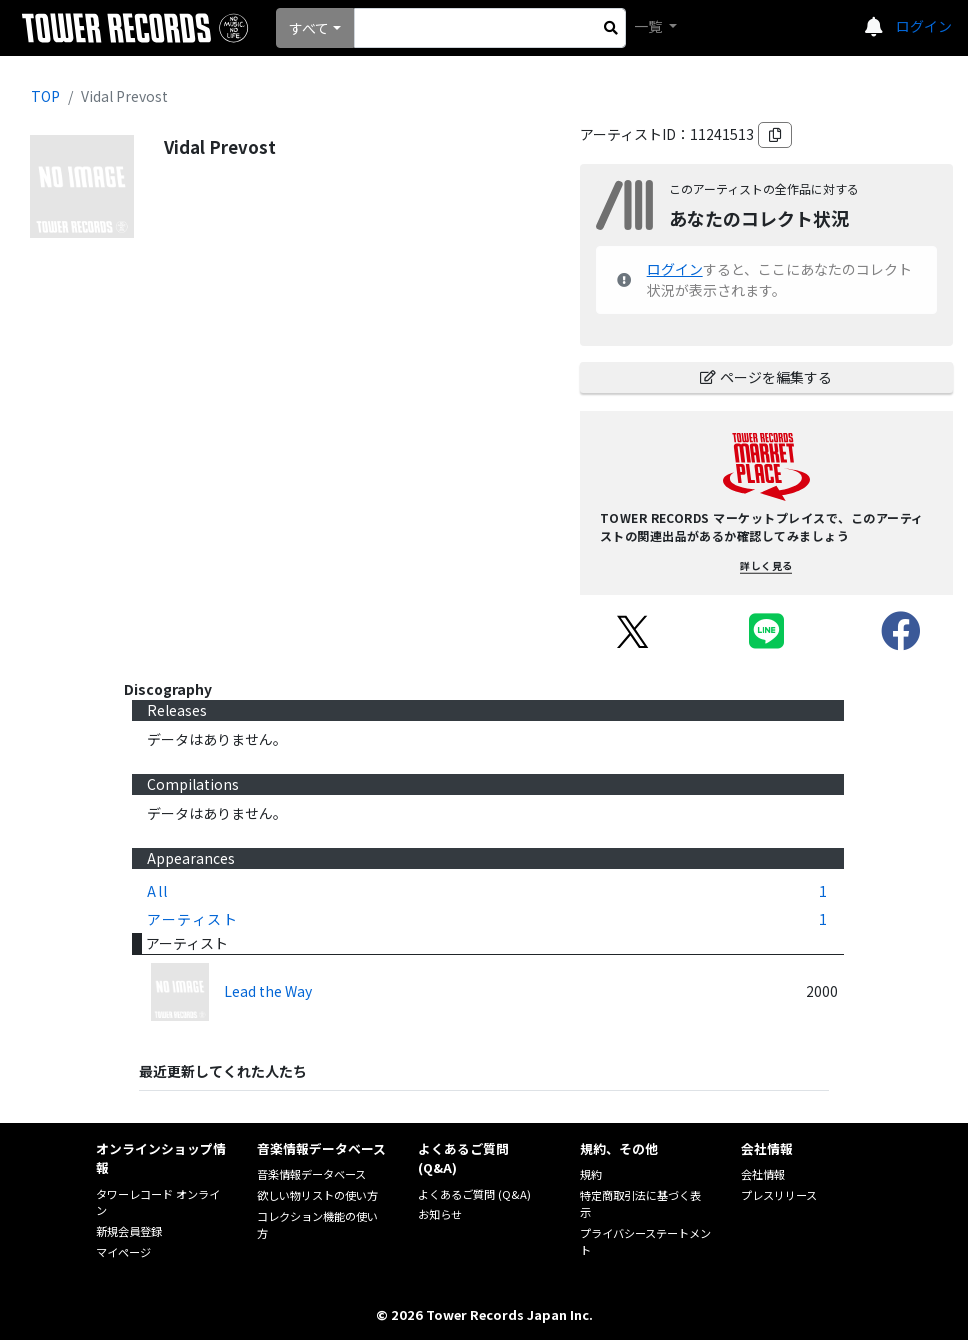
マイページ (123, 1252)
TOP (45, 96)
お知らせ (440, 1214)
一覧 (649, 26)
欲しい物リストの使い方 (317, 1195)
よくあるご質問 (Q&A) (474, 1194)
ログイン (924, 26)
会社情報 (763, 1174)
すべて (309, 28)
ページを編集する (766, 377)
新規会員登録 (129, 1231)
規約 (591, 1174)
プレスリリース (779, 1195)
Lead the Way (268, 991)
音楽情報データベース (311, 1174)
